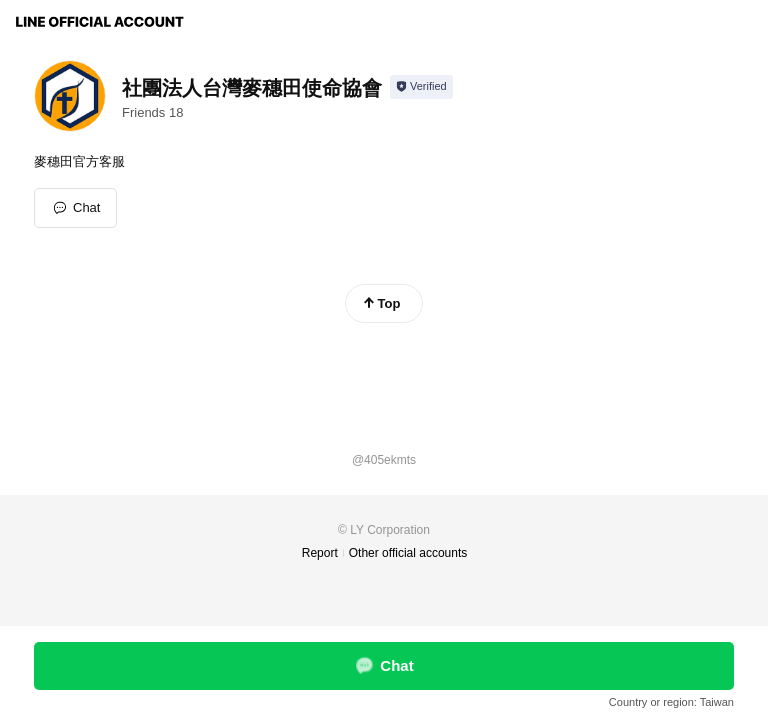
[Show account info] (421, 87)
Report (320, 553)
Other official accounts (408, 553)
